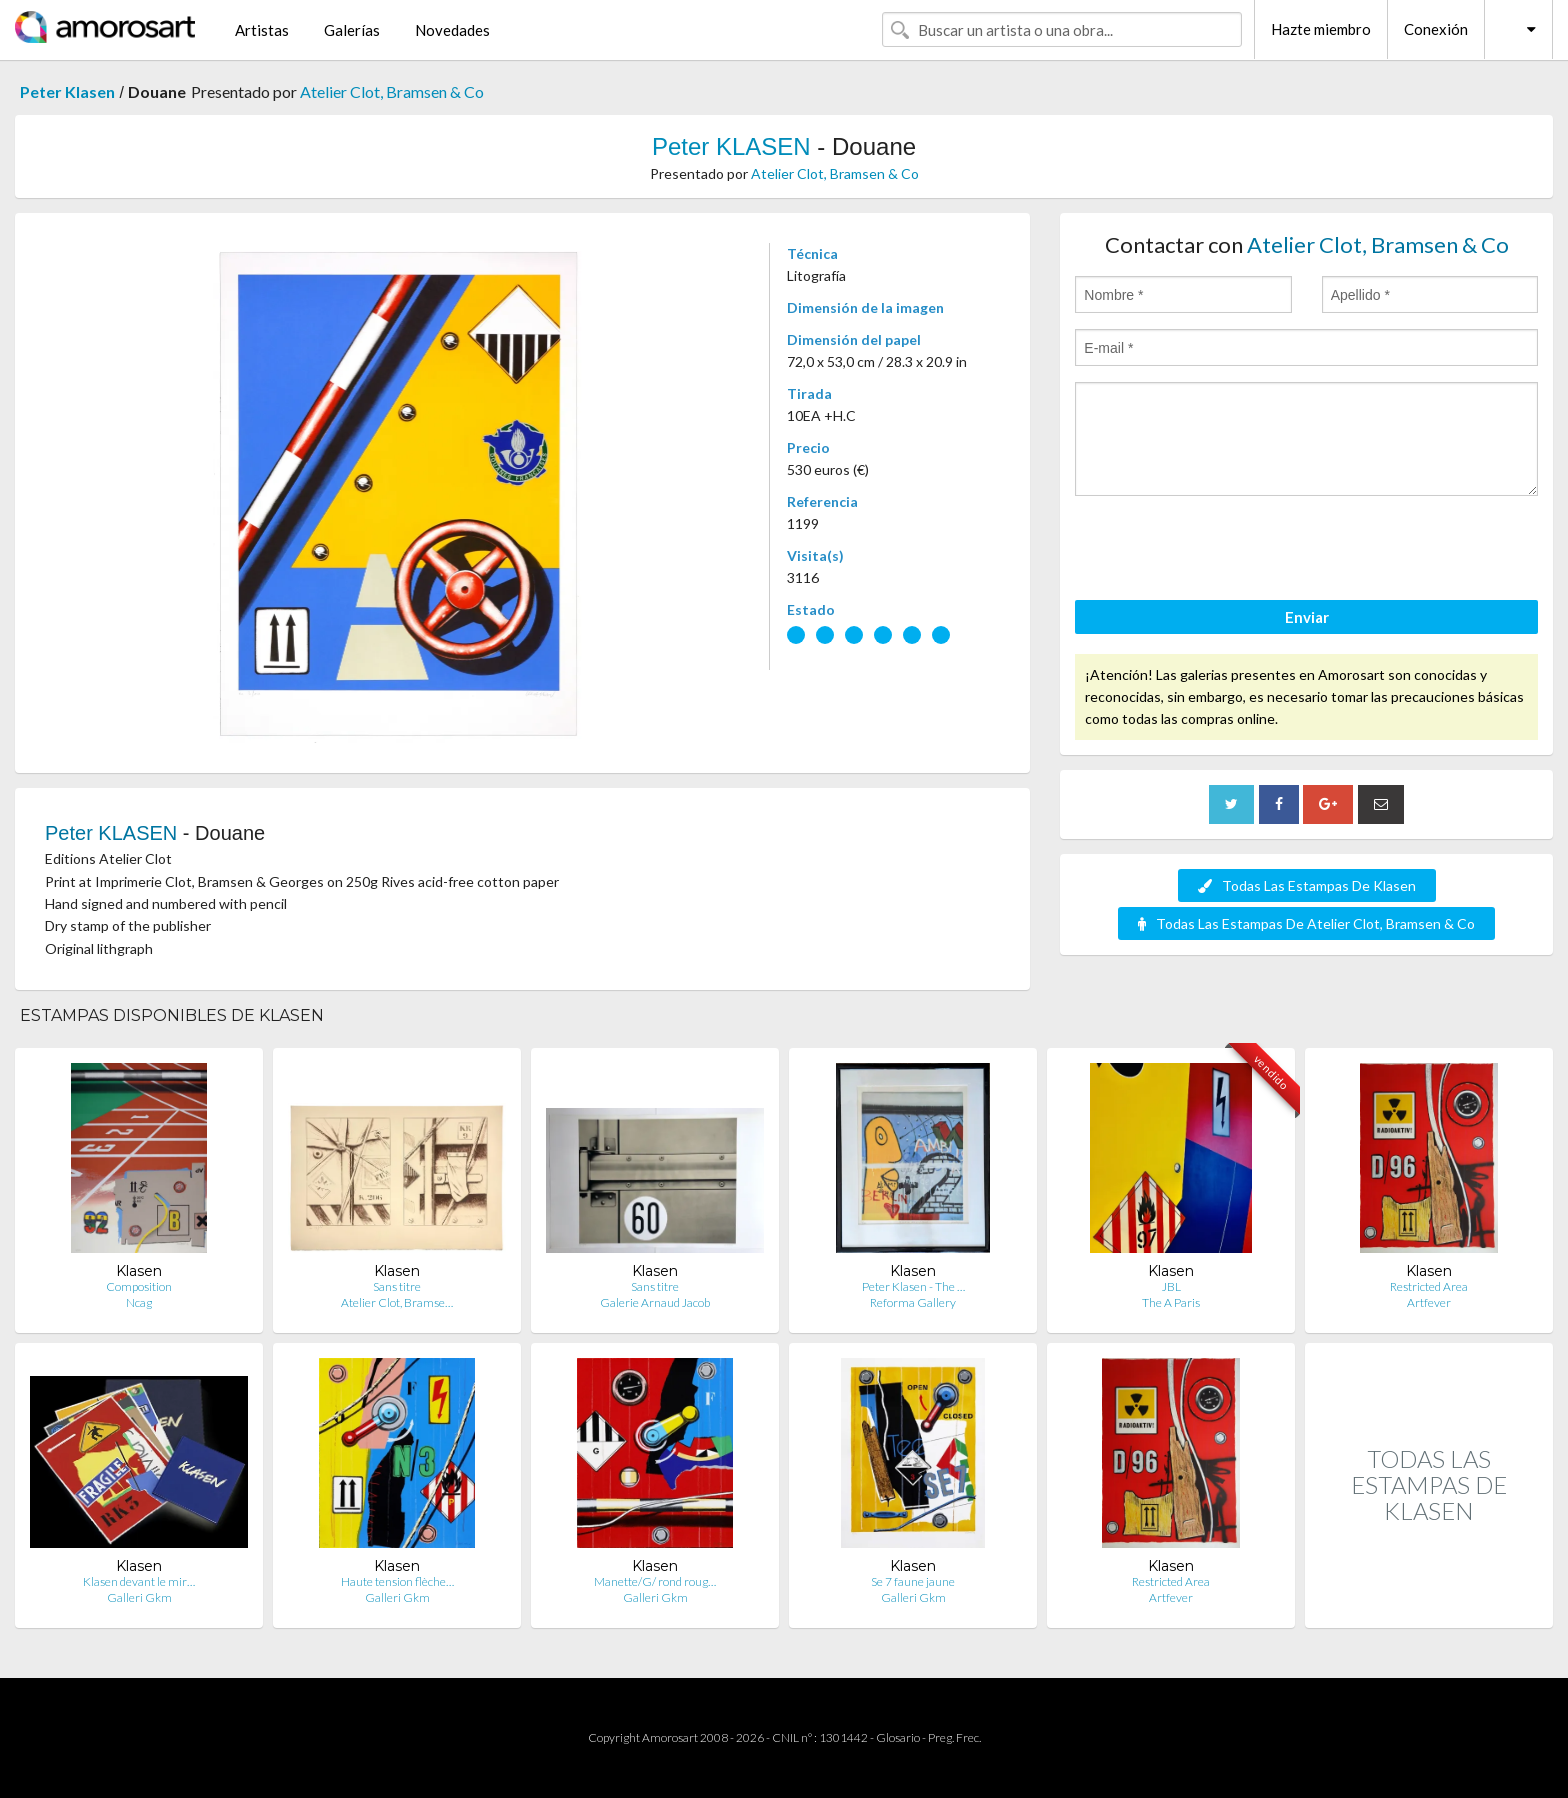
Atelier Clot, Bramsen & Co (392, 91)
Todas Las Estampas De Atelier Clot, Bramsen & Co (1306, 923)
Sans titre (397, 1286)
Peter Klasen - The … (913, 1286)
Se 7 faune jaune (913, 1581)
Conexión (1436, 29)
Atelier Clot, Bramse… (397, 1302)
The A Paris (1171, 1302)
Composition (139, 1286)
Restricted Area (1429, 1286)
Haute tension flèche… (397, 1581)
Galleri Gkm (139, 1597)
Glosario (898, 1737)
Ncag (139, 1302)
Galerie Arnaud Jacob (655, 1302)
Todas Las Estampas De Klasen (1307, 885)
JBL (1171, 1286)
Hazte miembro (1321, 29)
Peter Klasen (67, 91)
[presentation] (1227, 551)
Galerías (352, 30)
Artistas (262, 30)
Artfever (1429, 1302)
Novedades (452, 30)
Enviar (1307, 617)
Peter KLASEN (731, 146)
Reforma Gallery (913, 1302)
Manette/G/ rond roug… (655, 1581)
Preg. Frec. (954, 1737)
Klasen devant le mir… (139, 1581)
